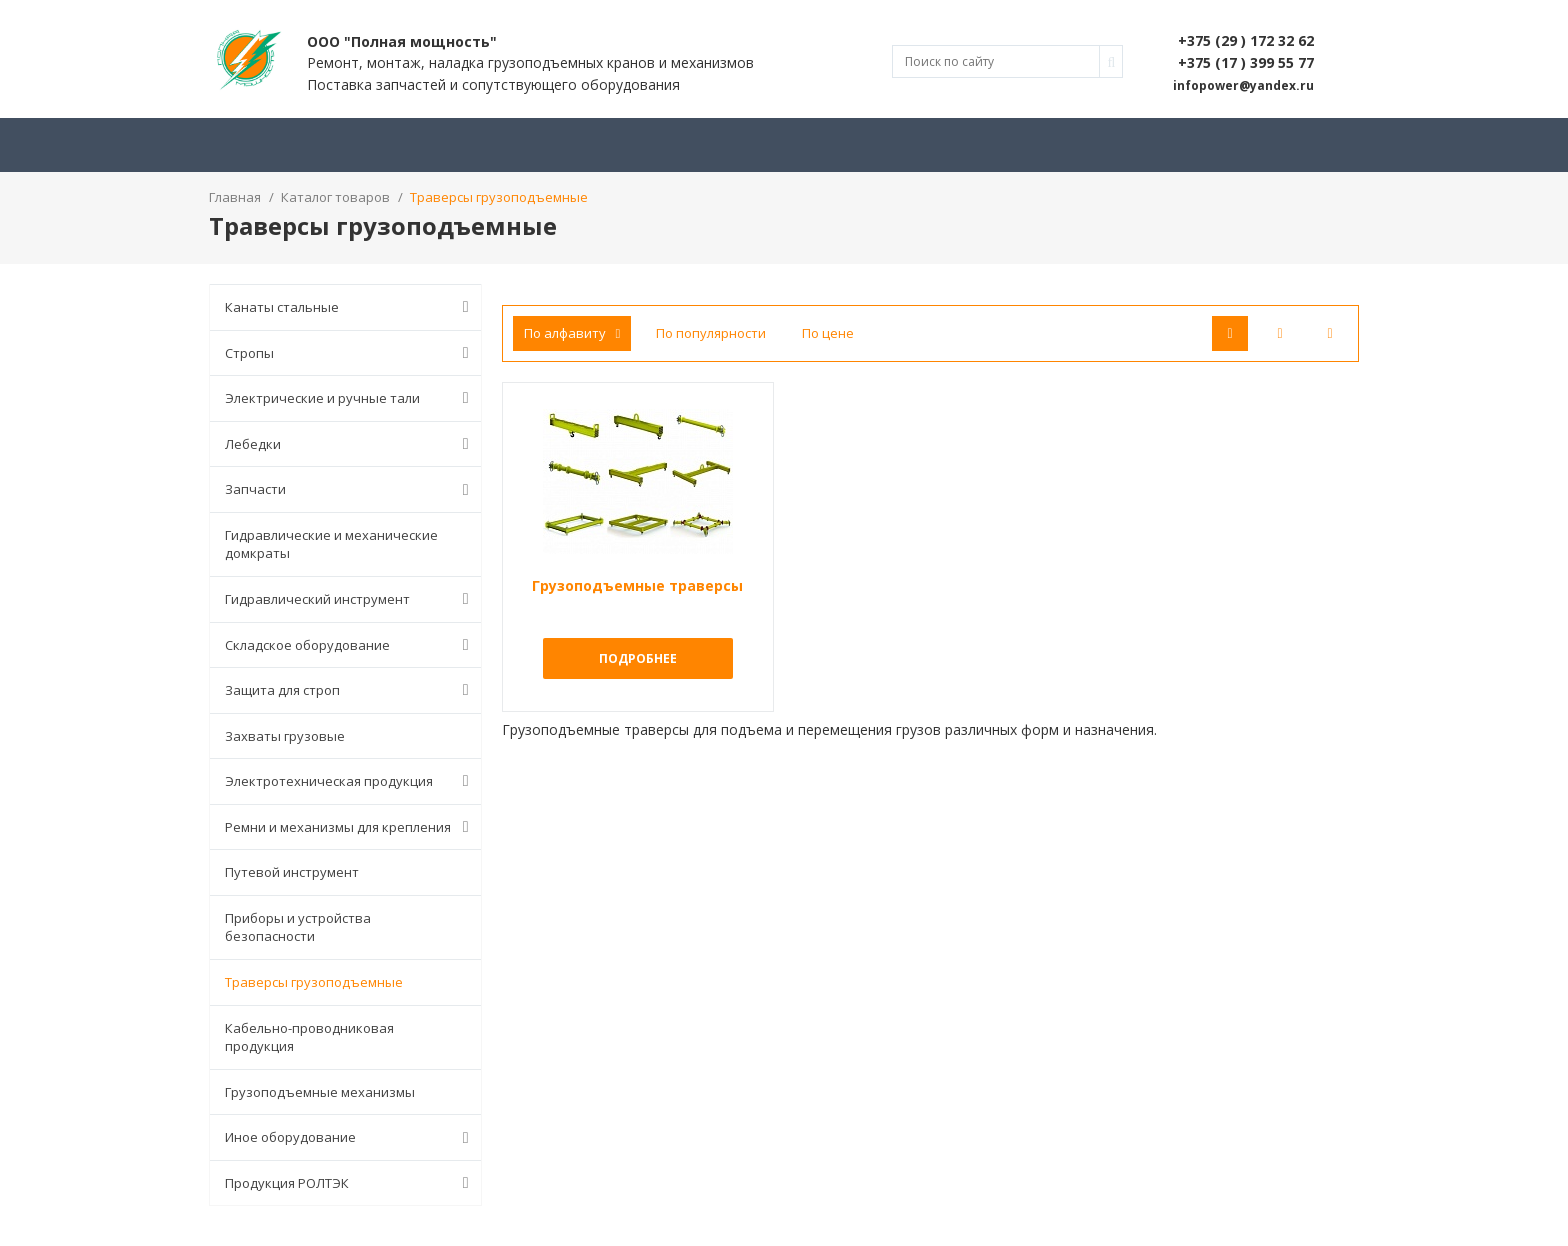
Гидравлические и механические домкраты (331, 544)
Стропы (351, 353)
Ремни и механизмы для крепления (351, 827)
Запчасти (351, 490)
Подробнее (638, 658)
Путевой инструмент (292, 872)
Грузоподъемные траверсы (637, 585)
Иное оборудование (351, 1138)
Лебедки (351, 444)
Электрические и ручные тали (351, 398)
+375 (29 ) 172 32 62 (1246, 40)
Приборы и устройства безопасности (298, 927)
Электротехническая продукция (351, 781)
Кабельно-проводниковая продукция (309, 1037)
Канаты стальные (351, 307)
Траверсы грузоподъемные (314, 982)
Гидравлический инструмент (351, 599)
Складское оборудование (351, 645)
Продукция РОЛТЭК (351, 1183)
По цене (828, 333)
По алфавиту (572, 333)
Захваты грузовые (285, 736)
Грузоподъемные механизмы (320, 1092)
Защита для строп (351, 690)
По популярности (711, 333)
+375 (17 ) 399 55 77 (1246, 62)
